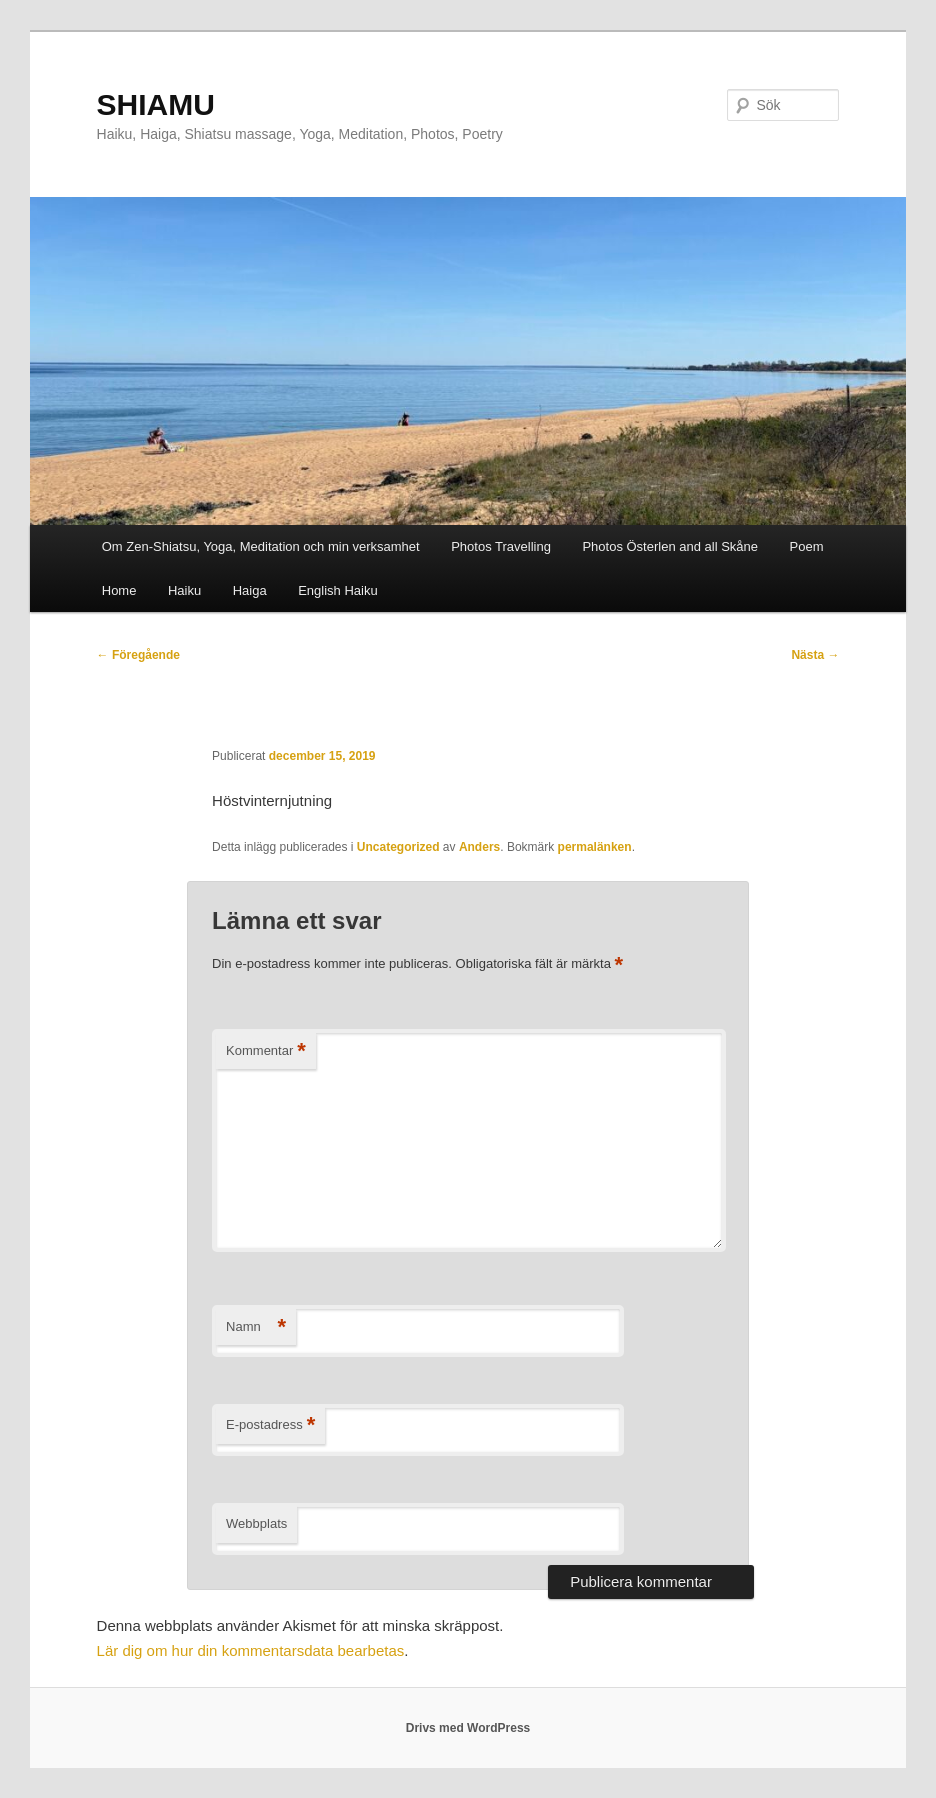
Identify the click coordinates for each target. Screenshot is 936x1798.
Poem (807, 546)
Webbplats (256, 1523)
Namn (256, 1327)
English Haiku (338, 590)
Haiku (184, 590)
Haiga (250, 590)
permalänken (595, 847)
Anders (479, 847)
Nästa (815, 655)
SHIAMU (156, 104)
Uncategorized (398, 847)
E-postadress (270, 1425)
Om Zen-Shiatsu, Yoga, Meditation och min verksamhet (261, 546)
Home (119, 590)
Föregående (138, 655)
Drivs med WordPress (468, 1728)
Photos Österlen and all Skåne (670, 546)
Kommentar (266, 1051)
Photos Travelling (501, 546)
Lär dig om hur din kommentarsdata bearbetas (251, 1650)
